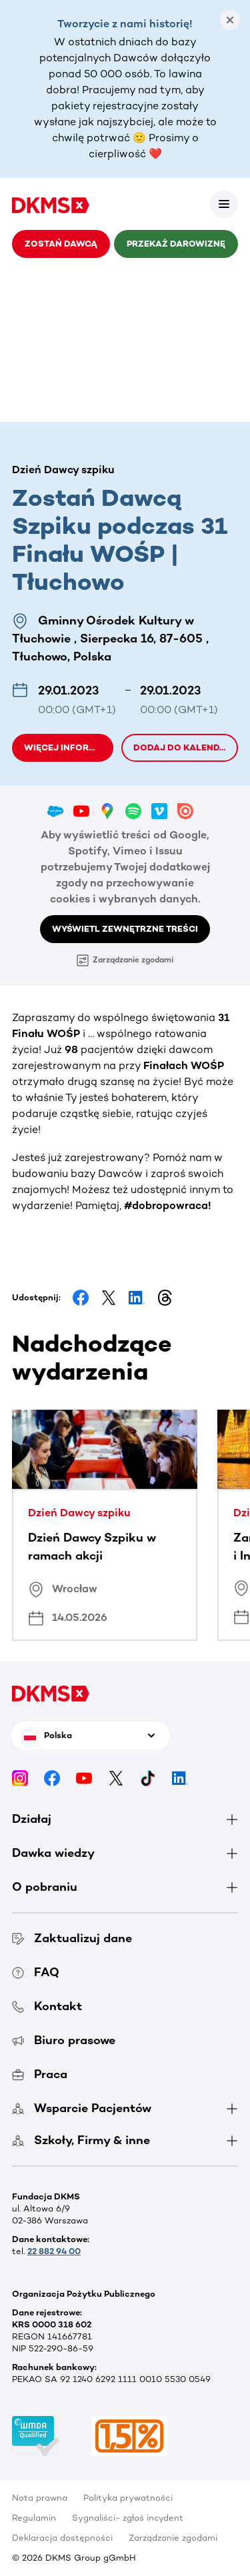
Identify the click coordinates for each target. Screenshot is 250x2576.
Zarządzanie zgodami (125, 960)
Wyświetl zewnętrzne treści (125, 929)
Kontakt (47, 2006)
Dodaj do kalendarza (185, 747)
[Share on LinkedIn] (137, 1298)
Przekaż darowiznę (176, 244)
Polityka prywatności (128, 2498)
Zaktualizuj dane (72, 1938)
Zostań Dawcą (61, 244)
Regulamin (34, 2518)
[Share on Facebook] (81, 1298)
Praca (39, 2074)
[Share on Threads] (165, 1298)
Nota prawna (39, 2498)
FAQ (35, 1972)
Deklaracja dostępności (62, 2538)
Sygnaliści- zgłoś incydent (127, 2518)
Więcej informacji (68, 747)
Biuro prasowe (63, 2040)
